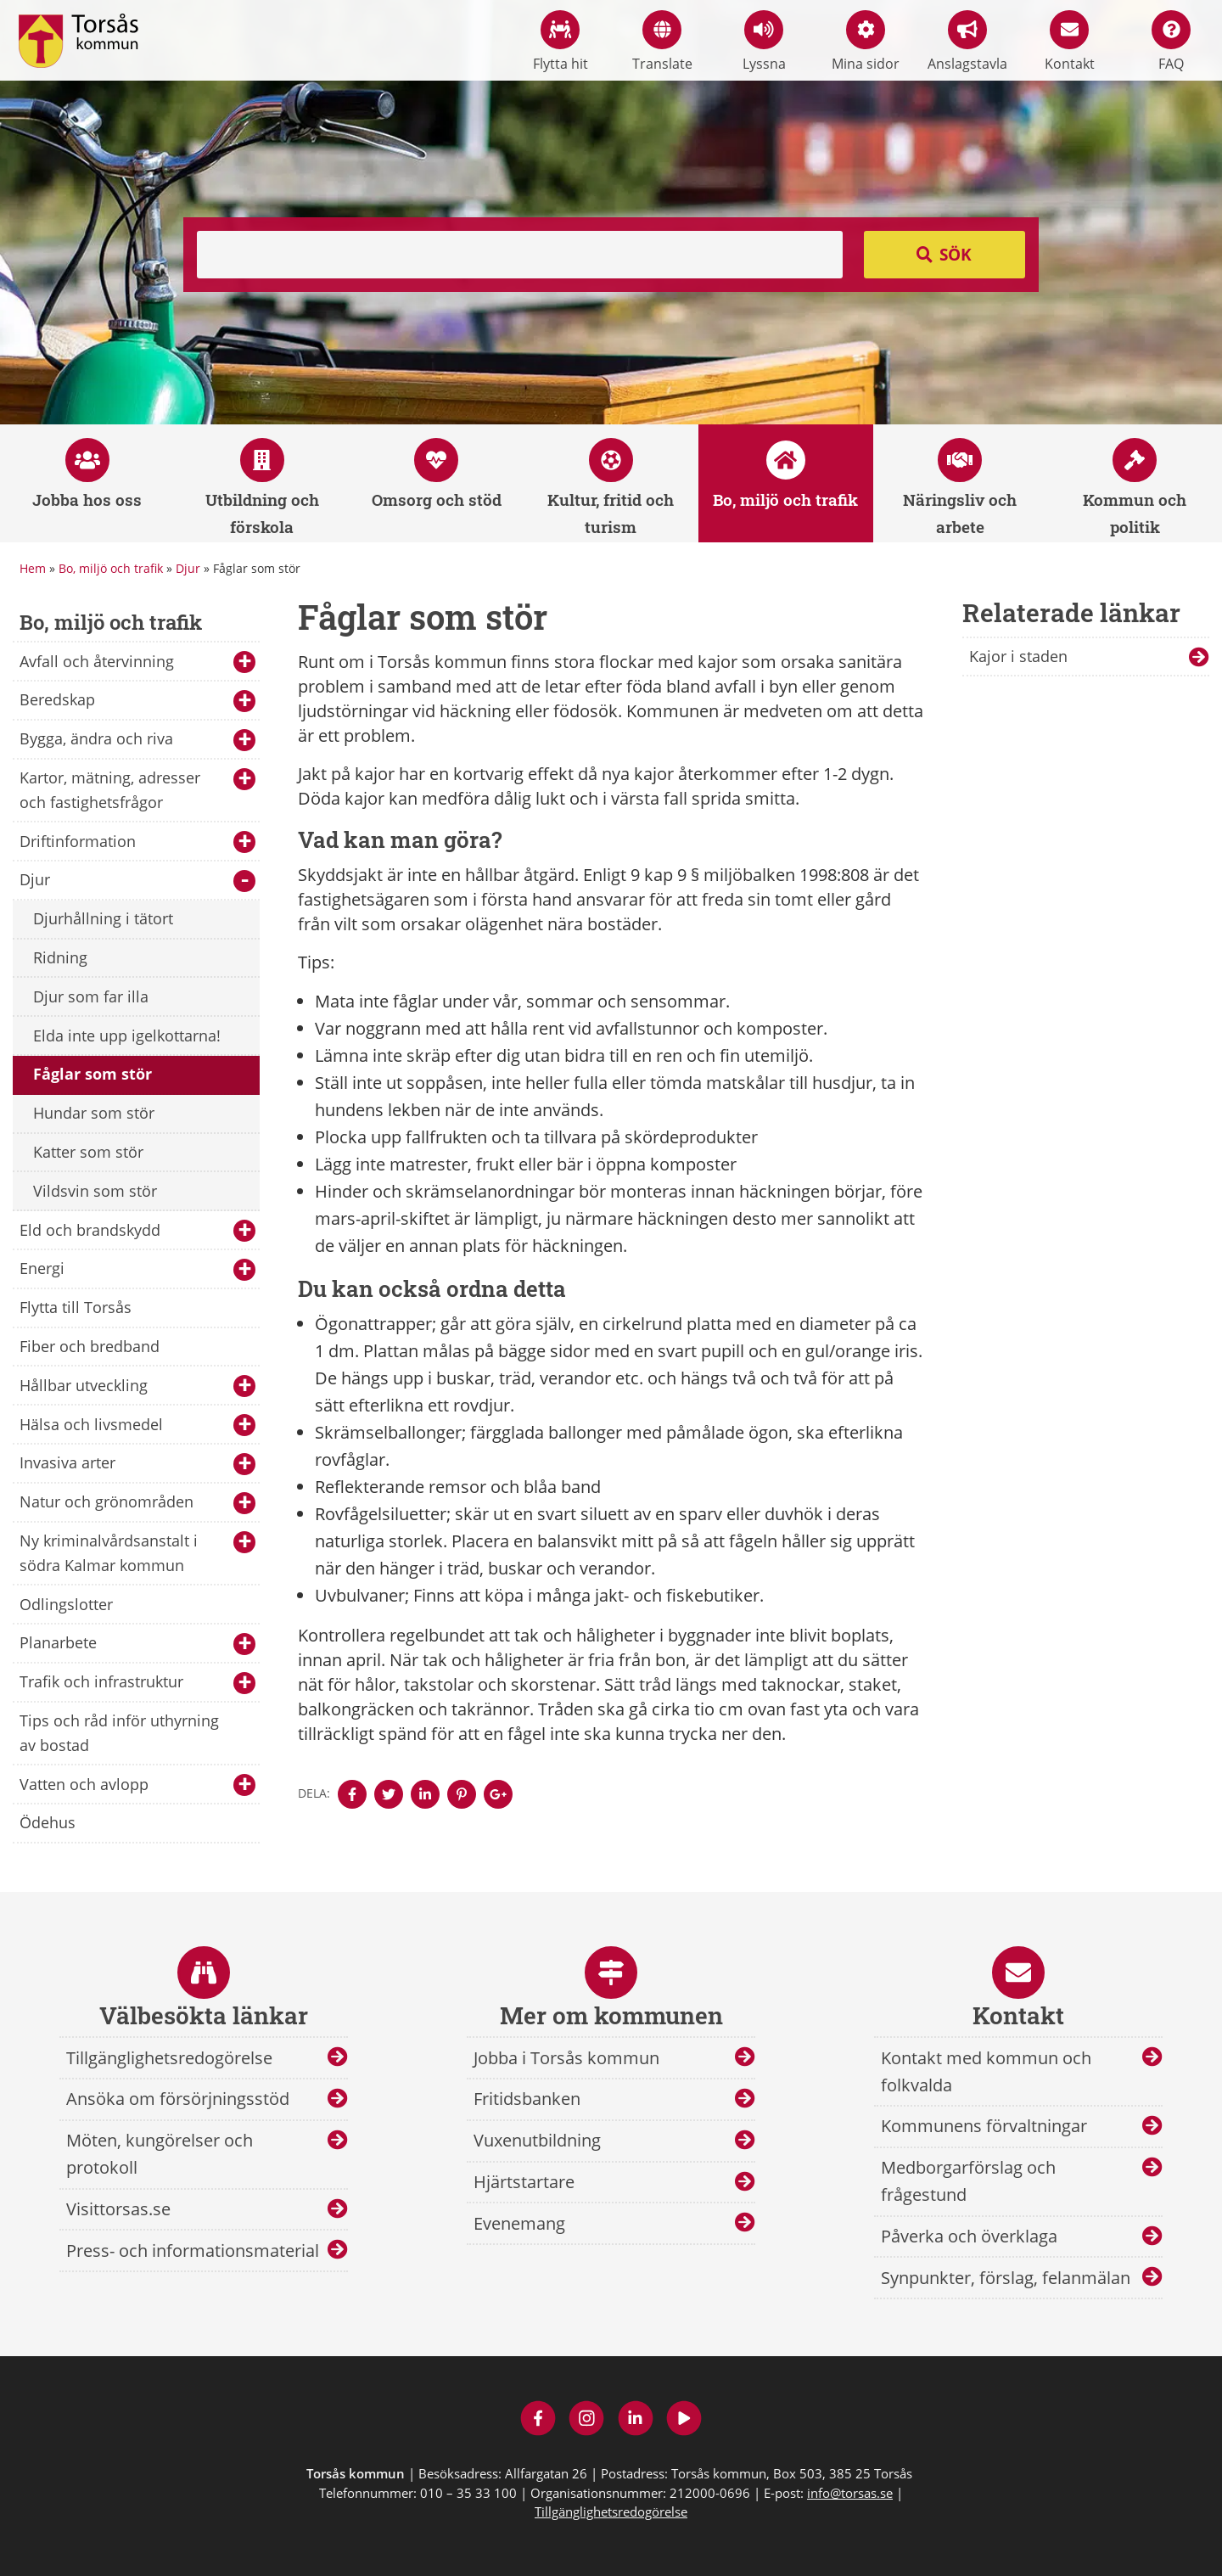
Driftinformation (137, 842)
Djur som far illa (91, 996)
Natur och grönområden (137, 1502)
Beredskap (137, 700)
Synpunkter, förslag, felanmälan (1005, 2277)
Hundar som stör (93, 1113)
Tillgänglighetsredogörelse (169, 2057)
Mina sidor (866, 41)
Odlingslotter (66, 1604)
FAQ (1171, 41)
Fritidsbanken (527, 2098)
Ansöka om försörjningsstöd (177, 2098)
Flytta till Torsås (76, 1307)
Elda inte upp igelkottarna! (127, 1035)
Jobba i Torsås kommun (566, 2057)
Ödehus (48, 1822)
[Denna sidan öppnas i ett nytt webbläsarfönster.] (352, 1794)
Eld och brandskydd (137, 1231)
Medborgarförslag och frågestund (968, 2181)
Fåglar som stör (92, 1074)
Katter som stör (88, 1152)
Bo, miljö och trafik (111, 568)
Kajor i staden (1018, 656)
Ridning (60, 957)
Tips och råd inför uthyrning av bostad (119, 1732)
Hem (33, 568)
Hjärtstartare (524, 2181)
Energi (137, 1269)
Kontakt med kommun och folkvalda (986, 2071)
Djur (188, 568)
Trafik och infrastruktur (137, 1682)
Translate (662, 41)
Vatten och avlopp (137, 1785)
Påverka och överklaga (969, 2236)
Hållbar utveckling (137, 1386)
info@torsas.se (850, 2492)
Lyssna (764, 41)
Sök (955, 255)
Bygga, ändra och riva (137, 739)
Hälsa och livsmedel (137, 1425)
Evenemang (519, 2223)
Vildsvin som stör (95, 1191)
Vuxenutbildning (537, 2140)
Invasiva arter (137, 1463)
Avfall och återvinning (137, 662)
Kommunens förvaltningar (984, 2125)
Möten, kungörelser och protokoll (159, 2154)
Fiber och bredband (90, 1346)
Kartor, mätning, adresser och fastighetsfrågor (137, 789)
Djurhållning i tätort (103, 918)
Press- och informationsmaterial (192, 2250)
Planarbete (137, 1643)
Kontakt (1070, 41)
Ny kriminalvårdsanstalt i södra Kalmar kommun (137, 1552)
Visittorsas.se (118, 2208)
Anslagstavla (967, 41)
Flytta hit (560, 41)
